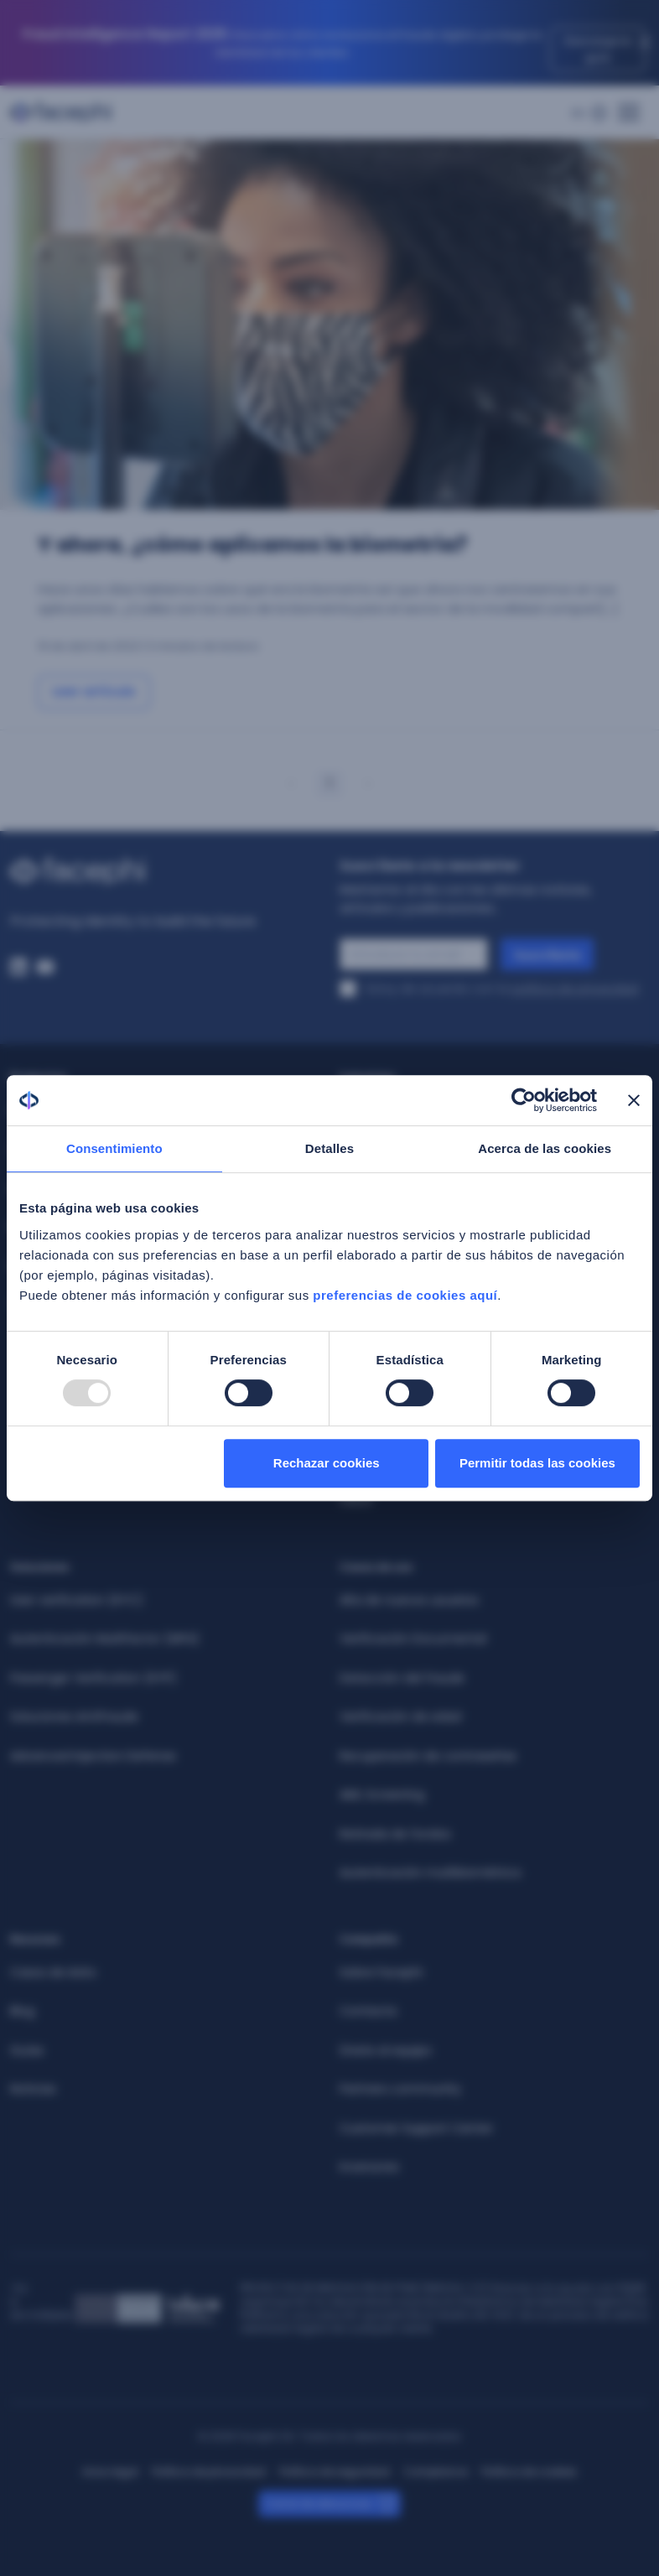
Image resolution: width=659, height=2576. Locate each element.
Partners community (400, 2088)
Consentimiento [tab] (114, 1148)
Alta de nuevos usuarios (409, 1600)
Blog (22, 2010)
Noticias (33, 2088)
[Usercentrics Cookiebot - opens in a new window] (523, 1100)
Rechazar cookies (326, 1463)
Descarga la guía (597, 49)
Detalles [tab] (329, 1148)
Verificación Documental (413, 1638)
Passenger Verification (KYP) (93, 1678)
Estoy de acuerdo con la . (503, 988)
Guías (27, 2050)
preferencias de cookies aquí (405, 1295)
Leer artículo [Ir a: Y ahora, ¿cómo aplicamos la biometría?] (94, 691)
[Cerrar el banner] (634, 1100)
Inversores (369, 2166)
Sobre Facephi (381, 1972)
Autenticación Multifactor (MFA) (105, 1638)
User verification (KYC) (76, 1600)
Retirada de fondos (395, 1834)
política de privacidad (574, 988)
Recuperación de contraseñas (428, 1756)
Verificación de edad (400, 1716)
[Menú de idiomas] (588, 113)
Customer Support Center (416, 2128)
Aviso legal (110, 2471)
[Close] (645, 43)
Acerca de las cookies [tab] (544, 1148)
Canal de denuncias (318, 2503)
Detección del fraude (402, 1678)
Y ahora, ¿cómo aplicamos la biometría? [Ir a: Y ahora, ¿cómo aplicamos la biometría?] (252, 544)
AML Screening (382, 1794)
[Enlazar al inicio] (164, 871)
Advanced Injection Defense (93, 1756)
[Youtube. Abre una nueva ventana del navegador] (45, 966)
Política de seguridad (334, 2471)
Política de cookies (529, 2471)
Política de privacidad (209, 2471)
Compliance (435, 2471)
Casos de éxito (53, 1972)
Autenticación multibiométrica (430, 1872)
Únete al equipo (386, 2050)
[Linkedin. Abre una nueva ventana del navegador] (18, 966)
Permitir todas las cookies (537, 1463)
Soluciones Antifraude (74, 1716)
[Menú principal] (629, 107)
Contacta (368, 2010)
